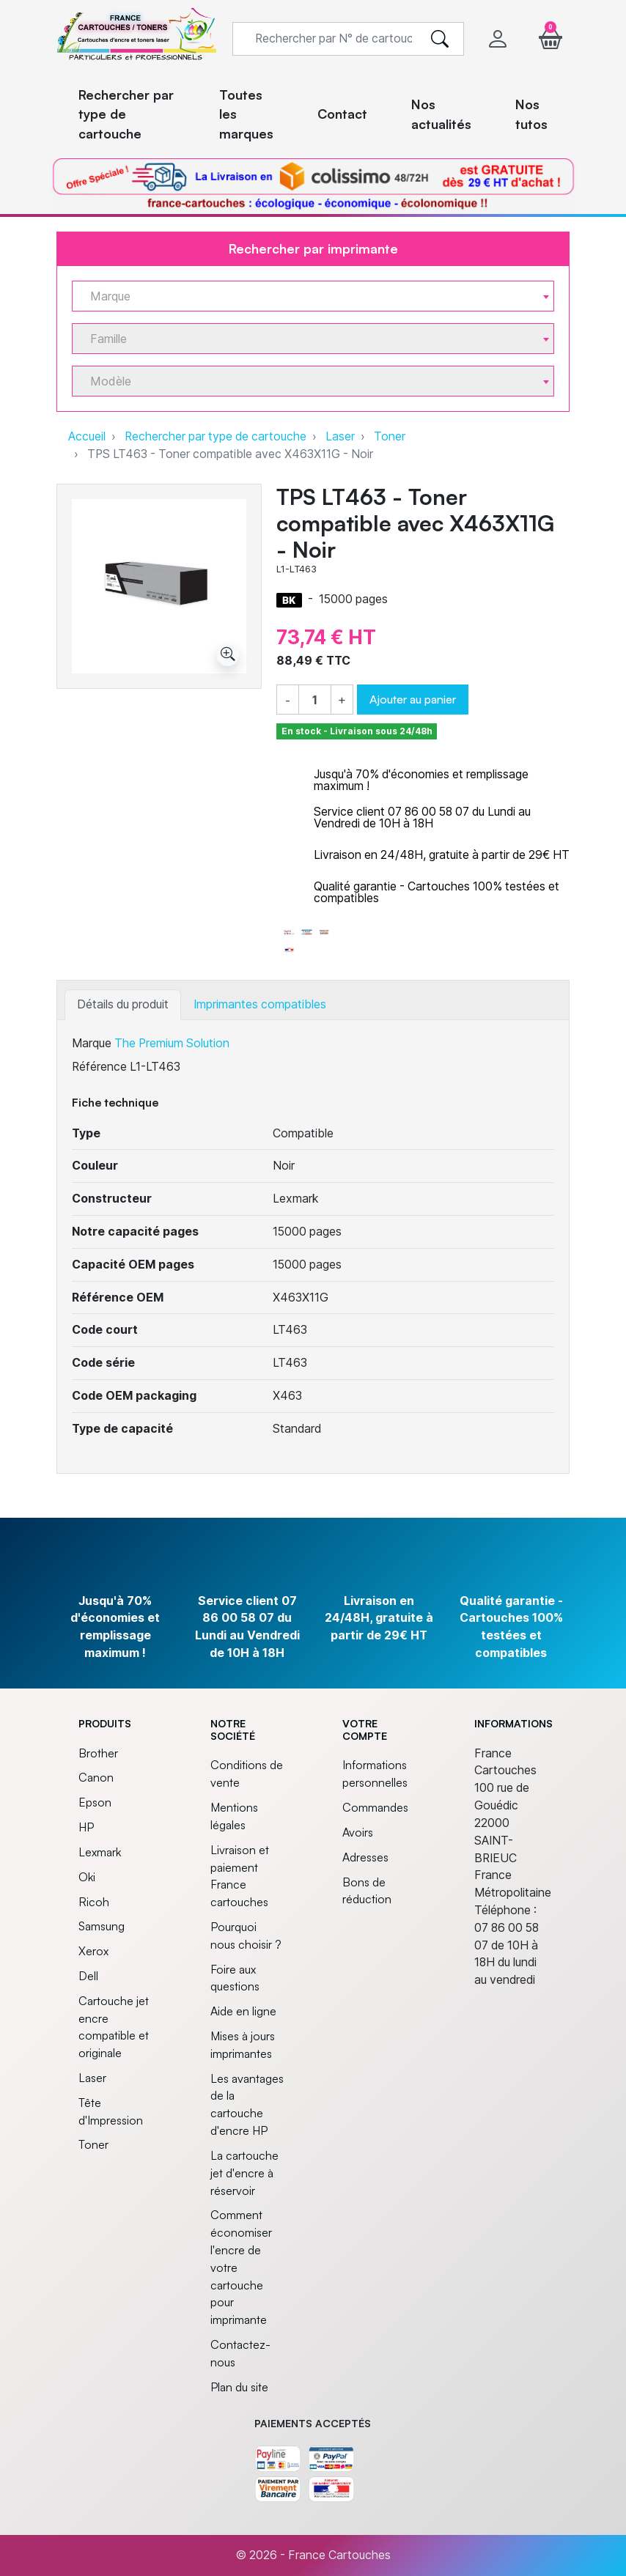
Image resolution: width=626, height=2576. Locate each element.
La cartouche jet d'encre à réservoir (244, 2173)
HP (86, 1827)
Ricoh (93, 1901)
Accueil (87, 436)
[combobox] (313, 296)
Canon (96, 1777)
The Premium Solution (171, 1043)
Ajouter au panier (412, 699)
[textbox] (307, 296)
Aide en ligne (243, 2011)
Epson (94, 1802)
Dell (88, 1975)
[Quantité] (315, 700)
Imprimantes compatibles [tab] (260, 1004)
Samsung (101, 1926)
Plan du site (239, 2387)
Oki (86, 1877)
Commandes (375, 1807)
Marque (91, 1043)
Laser (340, 436)
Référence (99, 1067)
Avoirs (357, 1832)
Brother (98, 1753)
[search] (440, 39)
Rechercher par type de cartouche (215, 436)
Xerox (93, 1951)
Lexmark (99, 1852)
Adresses (365, 1857)
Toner (389, 436)
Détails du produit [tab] (123, 1004)
